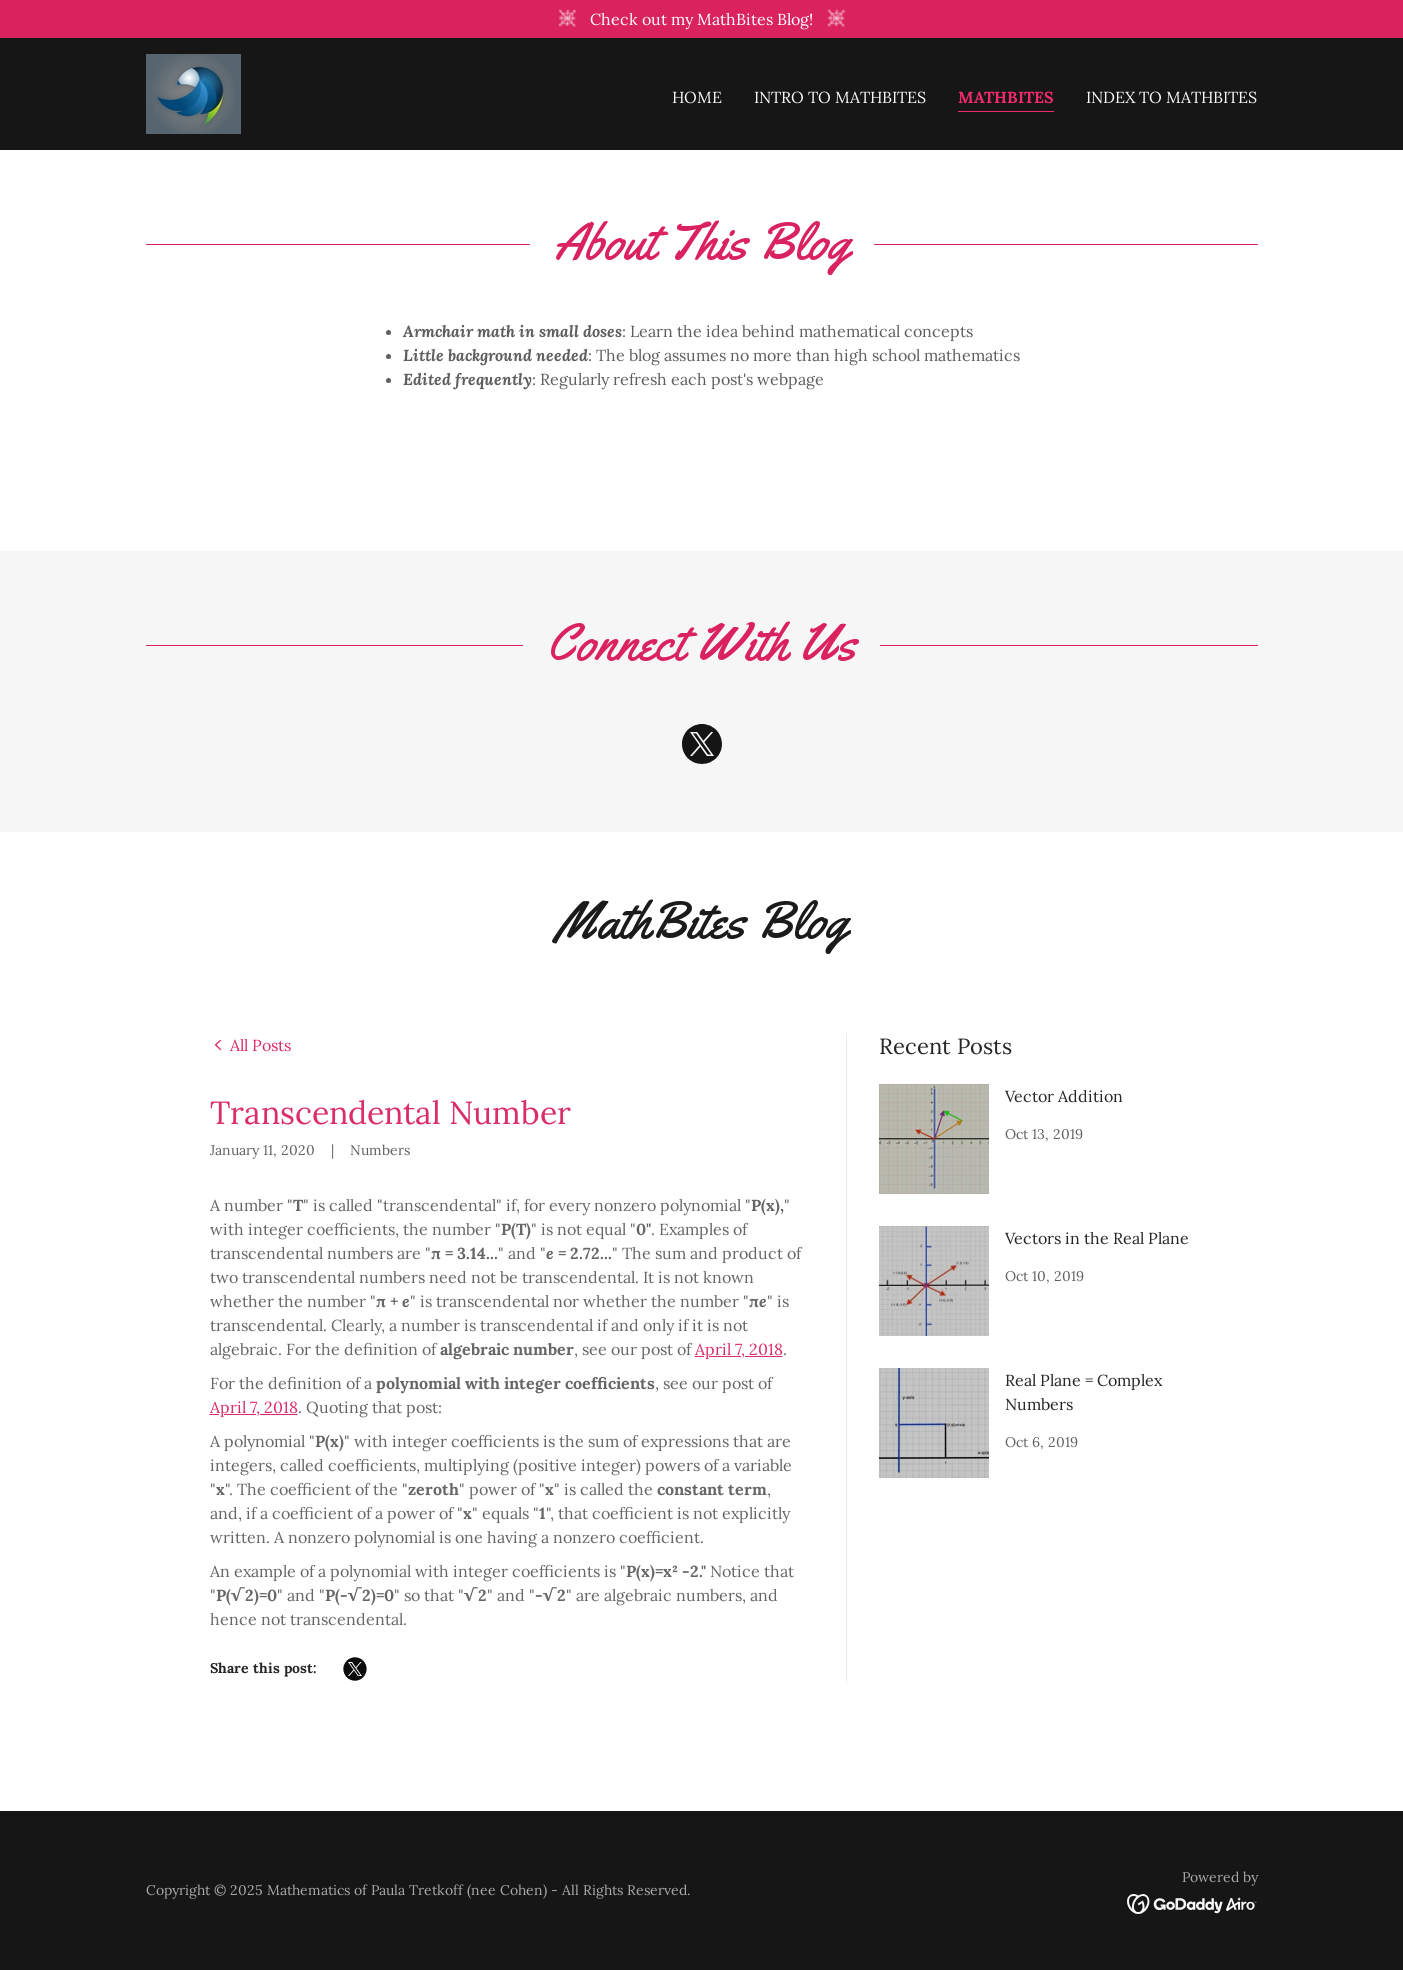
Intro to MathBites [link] (840, 96)
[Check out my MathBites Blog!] (701, 19)
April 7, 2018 (739, 1349)
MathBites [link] (1006, 96)
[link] (192, 91)
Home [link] (697, 96)
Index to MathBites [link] (1171, 96)
